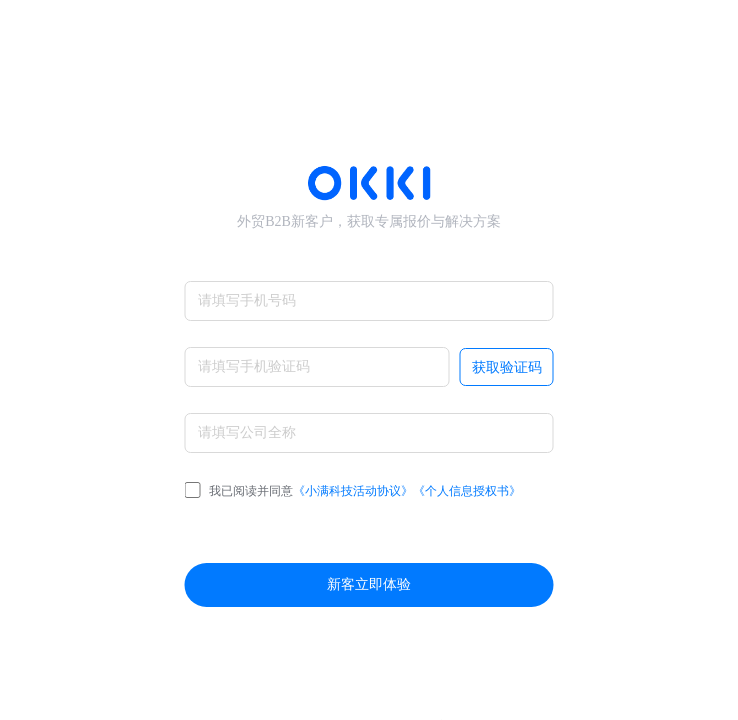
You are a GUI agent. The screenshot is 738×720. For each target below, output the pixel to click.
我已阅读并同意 (353, 491)
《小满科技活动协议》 (353, 491)
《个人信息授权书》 (467, 491)
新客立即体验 (369, 584)
